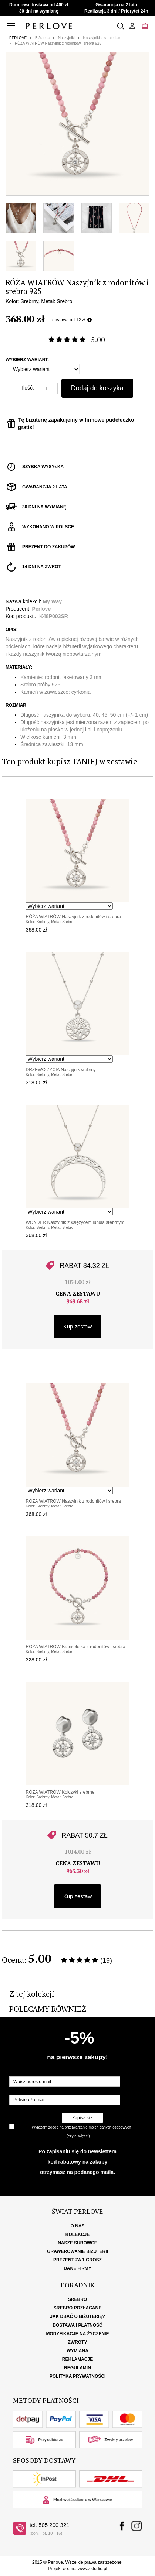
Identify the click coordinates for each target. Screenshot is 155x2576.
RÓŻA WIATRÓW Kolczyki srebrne (60, 1792)
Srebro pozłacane (77, 2308)
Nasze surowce (77, 2243)
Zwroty (77, 2342)
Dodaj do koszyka (97, 388)
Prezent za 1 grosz (77, 2260)
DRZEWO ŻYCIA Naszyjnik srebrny (61, 1069)
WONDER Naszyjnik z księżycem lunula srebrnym (75, 1222)
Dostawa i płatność (77, 2325)
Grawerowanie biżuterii (77, 2251)
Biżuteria (42, 38)
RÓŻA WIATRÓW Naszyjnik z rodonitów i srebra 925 (58, 43)
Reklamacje (77, 2359)
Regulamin (77, 2367)
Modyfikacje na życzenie (77, 2333)
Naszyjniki (66, 38)
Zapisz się (82, 2117)
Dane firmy (77, 2268)
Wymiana (77, 2350)
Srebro (77, 2299)
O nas (77, 2226)
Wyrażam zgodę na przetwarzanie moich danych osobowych (81, 2127)
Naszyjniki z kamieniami (102, 38)
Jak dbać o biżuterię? (77, 2316)
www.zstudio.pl (92, 2568)
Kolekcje (77, 2234)
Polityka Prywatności (78, 2376)
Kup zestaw (77, 1326)
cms (71, 2568)
